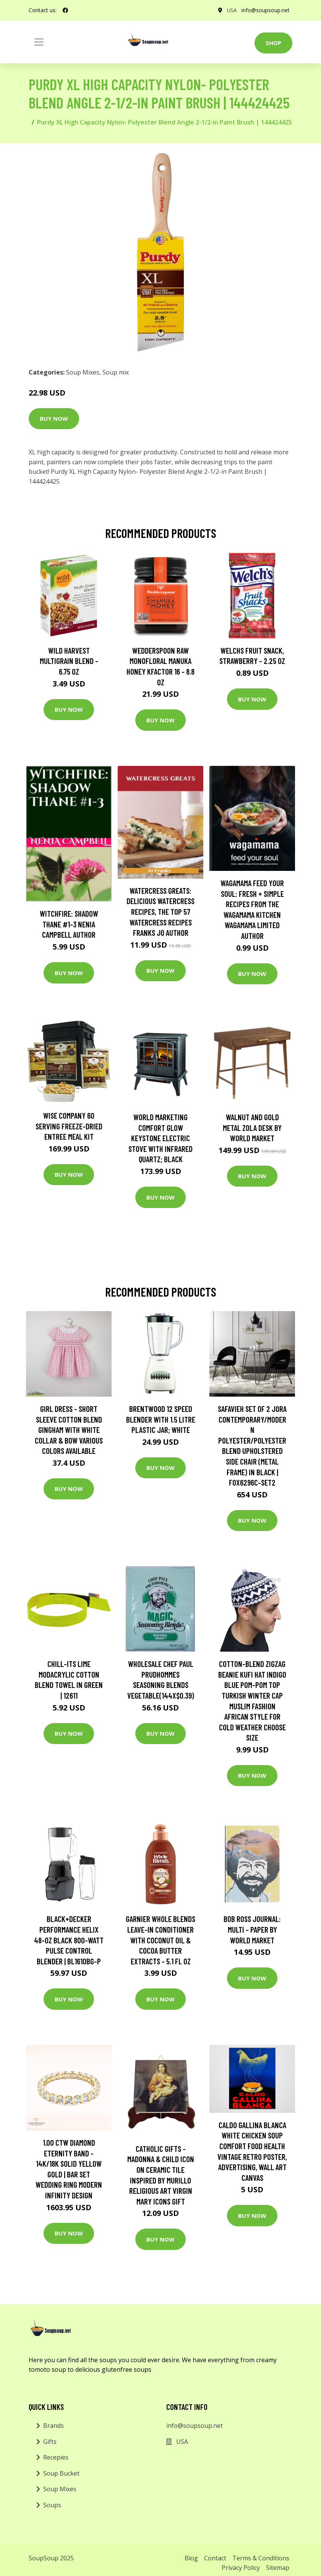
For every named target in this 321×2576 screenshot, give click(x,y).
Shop (273, 43)
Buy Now (54, 418)
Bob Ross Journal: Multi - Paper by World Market (252, 1929)
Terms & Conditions (260, 2558)
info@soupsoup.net (265, 10)
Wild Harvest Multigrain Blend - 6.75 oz (69, 661)
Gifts (50, 2441)
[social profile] (65, 10)
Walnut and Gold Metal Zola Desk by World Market (252, 1127)
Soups (52, 2505)
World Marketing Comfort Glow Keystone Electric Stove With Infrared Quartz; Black (160, 1138)
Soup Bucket (61, 2473)
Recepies (55, 2457)
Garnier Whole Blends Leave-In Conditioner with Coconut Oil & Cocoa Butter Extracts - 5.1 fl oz (160, 1940)
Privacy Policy (241, 2567)
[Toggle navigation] (39, 42)
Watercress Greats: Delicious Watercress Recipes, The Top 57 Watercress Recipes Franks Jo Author (160, 911)
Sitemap (277, 2567)
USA (231, 10)
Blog (191, 2558)
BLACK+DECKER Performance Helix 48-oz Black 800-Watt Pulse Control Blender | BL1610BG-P (69, 1940)
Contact (215, 2558)
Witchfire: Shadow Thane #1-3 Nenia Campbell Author (69, 924)
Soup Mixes (82, 372)
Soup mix (115, 372)
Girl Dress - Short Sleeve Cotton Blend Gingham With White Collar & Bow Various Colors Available (69, 1429)
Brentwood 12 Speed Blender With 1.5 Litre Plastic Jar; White (160, 1419)
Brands (53, 2425)
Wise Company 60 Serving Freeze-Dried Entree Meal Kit (69, 1126)
